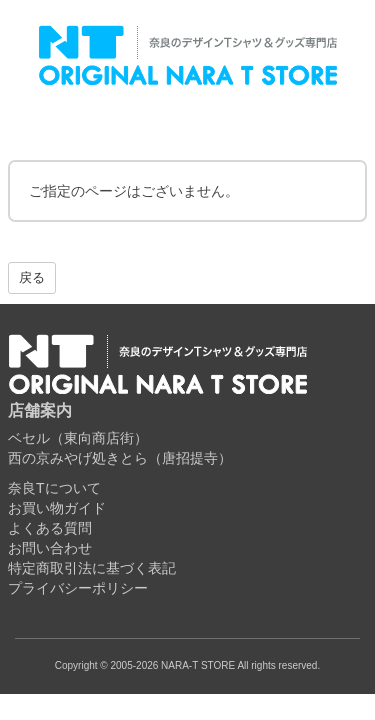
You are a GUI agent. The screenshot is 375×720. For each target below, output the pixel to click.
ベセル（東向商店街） (78, 438)
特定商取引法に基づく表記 (92, 568)
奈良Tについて (54, 488)
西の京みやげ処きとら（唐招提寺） (120, 458)
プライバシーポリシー (78, 588)
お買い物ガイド (57, 508)
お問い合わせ (50, 548)
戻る (32, 277)
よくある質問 (50, 528)
